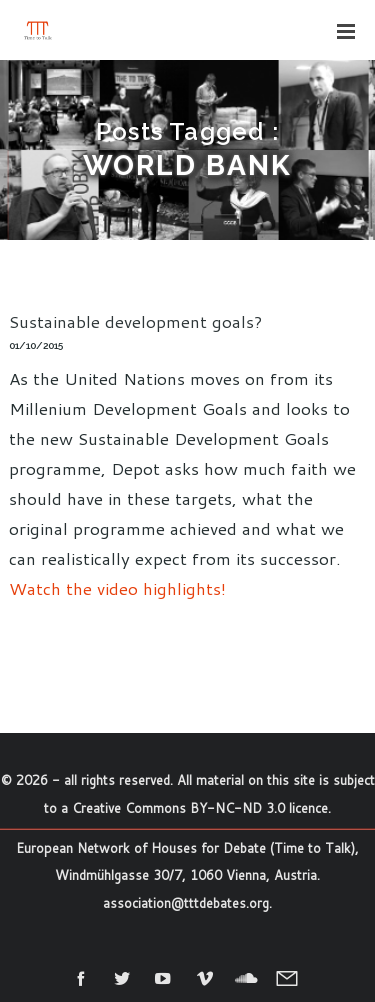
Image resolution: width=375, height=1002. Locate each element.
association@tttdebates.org (186, 903)
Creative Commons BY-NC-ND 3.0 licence (200, 808)
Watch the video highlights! (117, 588)
